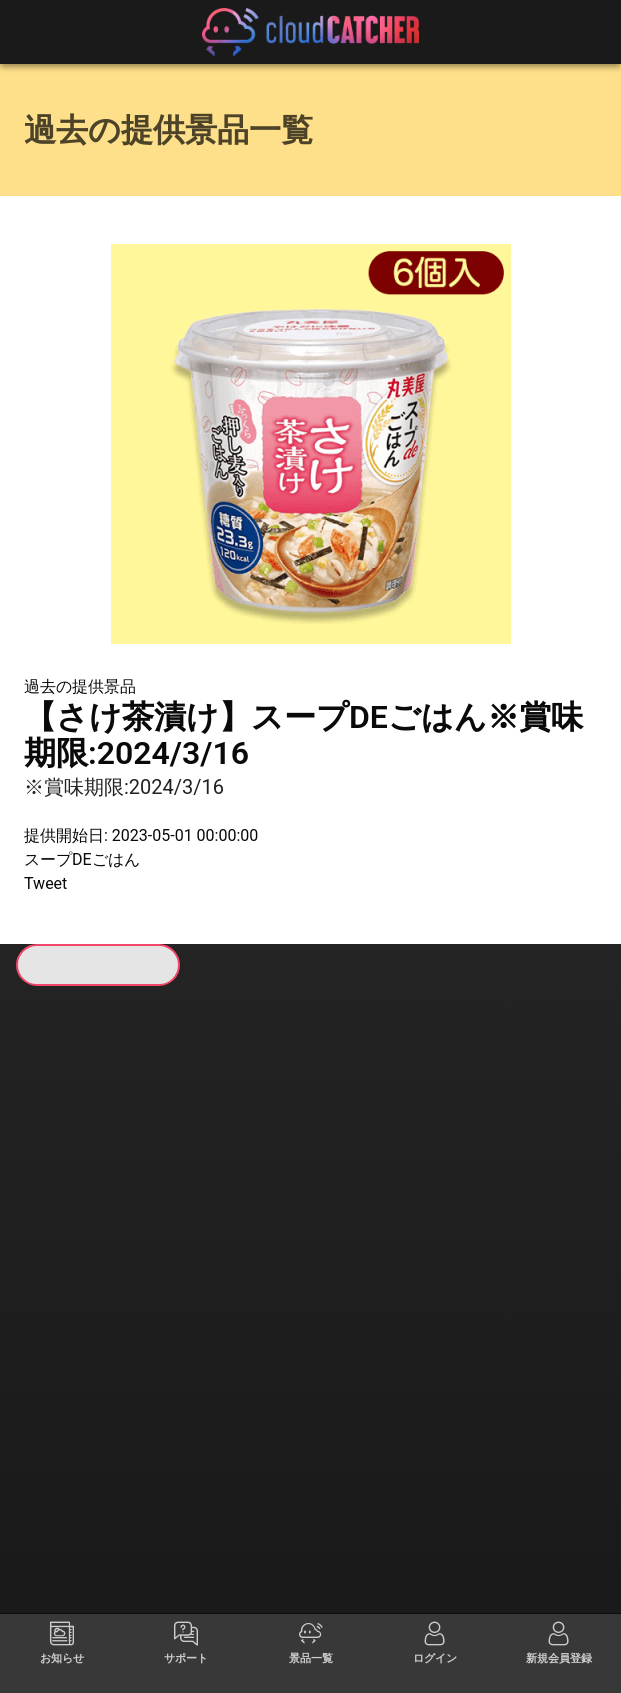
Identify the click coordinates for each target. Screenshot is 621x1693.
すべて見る (82, 1230)
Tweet (45, 883)
